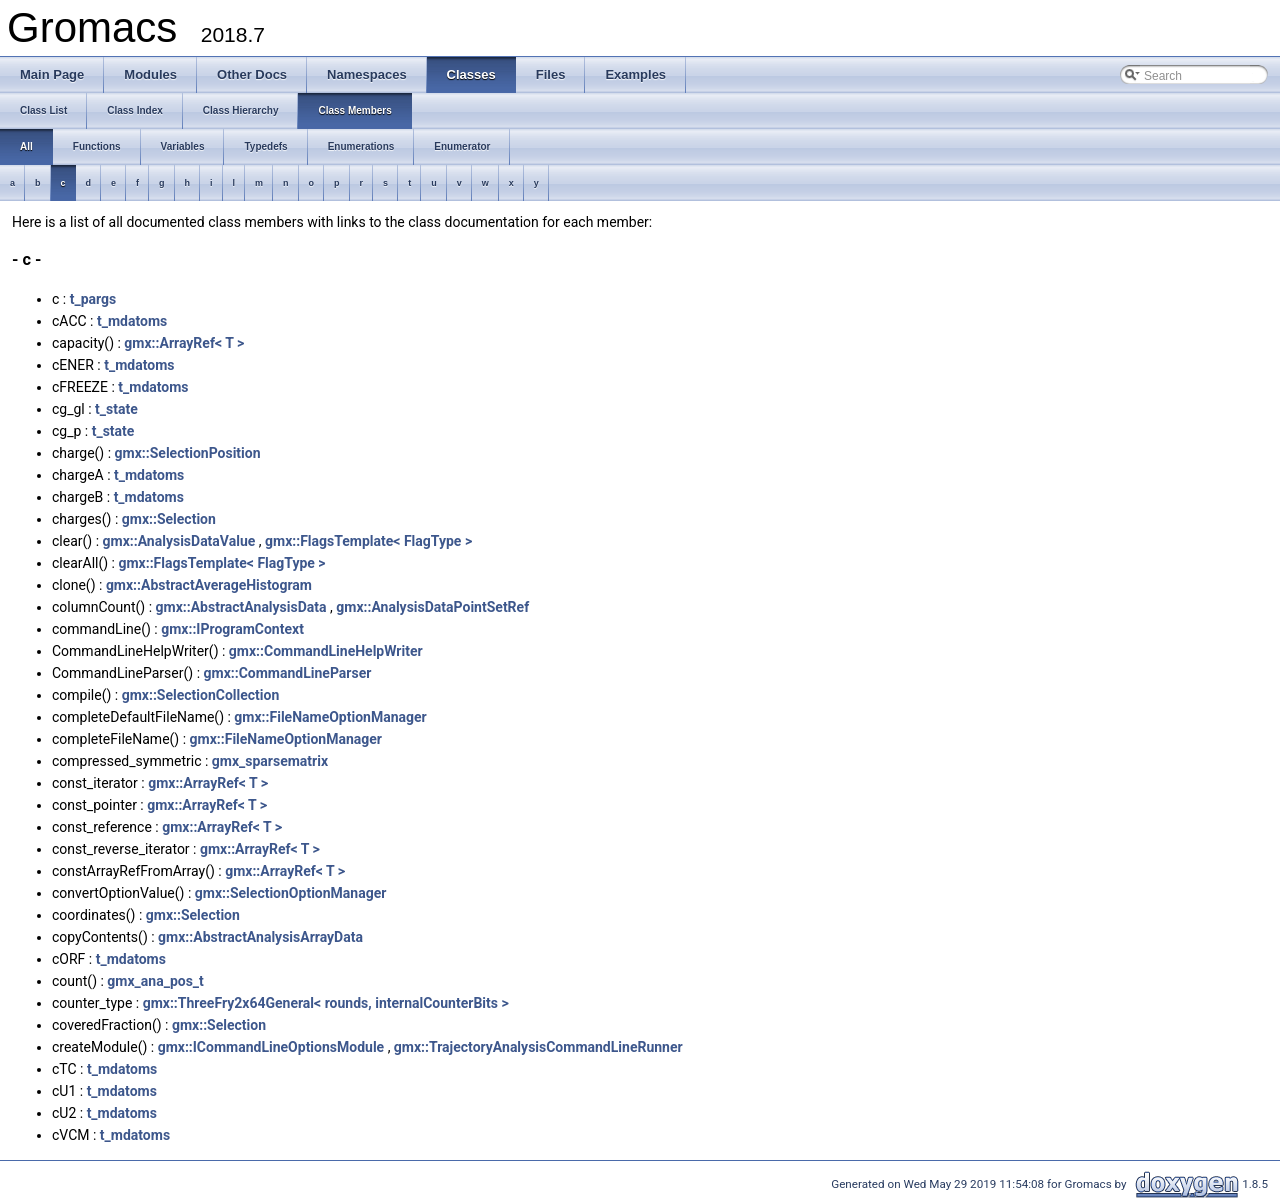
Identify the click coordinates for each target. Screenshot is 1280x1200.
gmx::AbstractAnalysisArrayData (260, 937)
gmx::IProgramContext (232, 629)
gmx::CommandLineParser (288, 673)
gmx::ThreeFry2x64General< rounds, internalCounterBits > (326, 1003)
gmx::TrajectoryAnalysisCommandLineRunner (538, 1047)
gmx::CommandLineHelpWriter (326, 651)
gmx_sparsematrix (270, 761)
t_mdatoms (132, 321)
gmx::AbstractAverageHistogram (209, 585)
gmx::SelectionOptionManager (291, 893)
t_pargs (93, 299)
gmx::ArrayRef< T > (184, 343)
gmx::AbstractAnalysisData (241, 607)
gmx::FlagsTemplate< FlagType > (368, 541)
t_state (116, 409)
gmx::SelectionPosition (188, 453)
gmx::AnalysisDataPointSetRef (432, 607)
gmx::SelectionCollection (201, 695)
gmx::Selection (169, 519)
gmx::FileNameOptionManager (330, 717)
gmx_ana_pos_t (155, 981)
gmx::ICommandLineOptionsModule (271, 1047)
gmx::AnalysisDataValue (179, 541)
